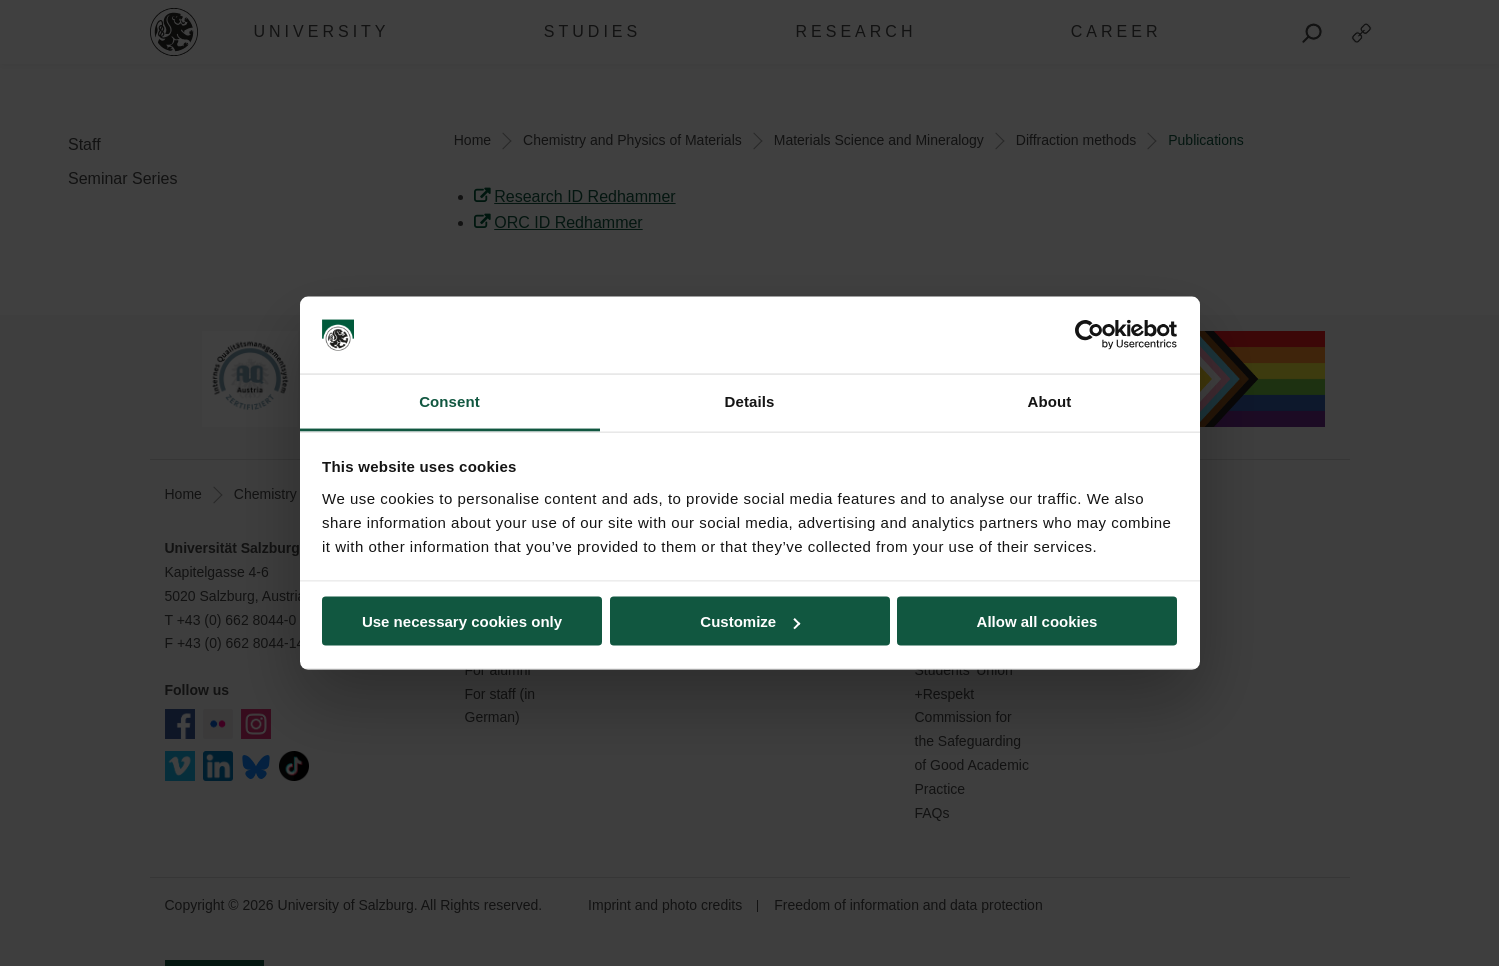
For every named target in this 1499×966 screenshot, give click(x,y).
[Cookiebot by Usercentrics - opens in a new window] (1089, 335)
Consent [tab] (449, 400)
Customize (750, 621)
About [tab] (1050, 400)
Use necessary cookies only (462, 621)
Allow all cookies (1037, 621)
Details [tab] (750, 400)
